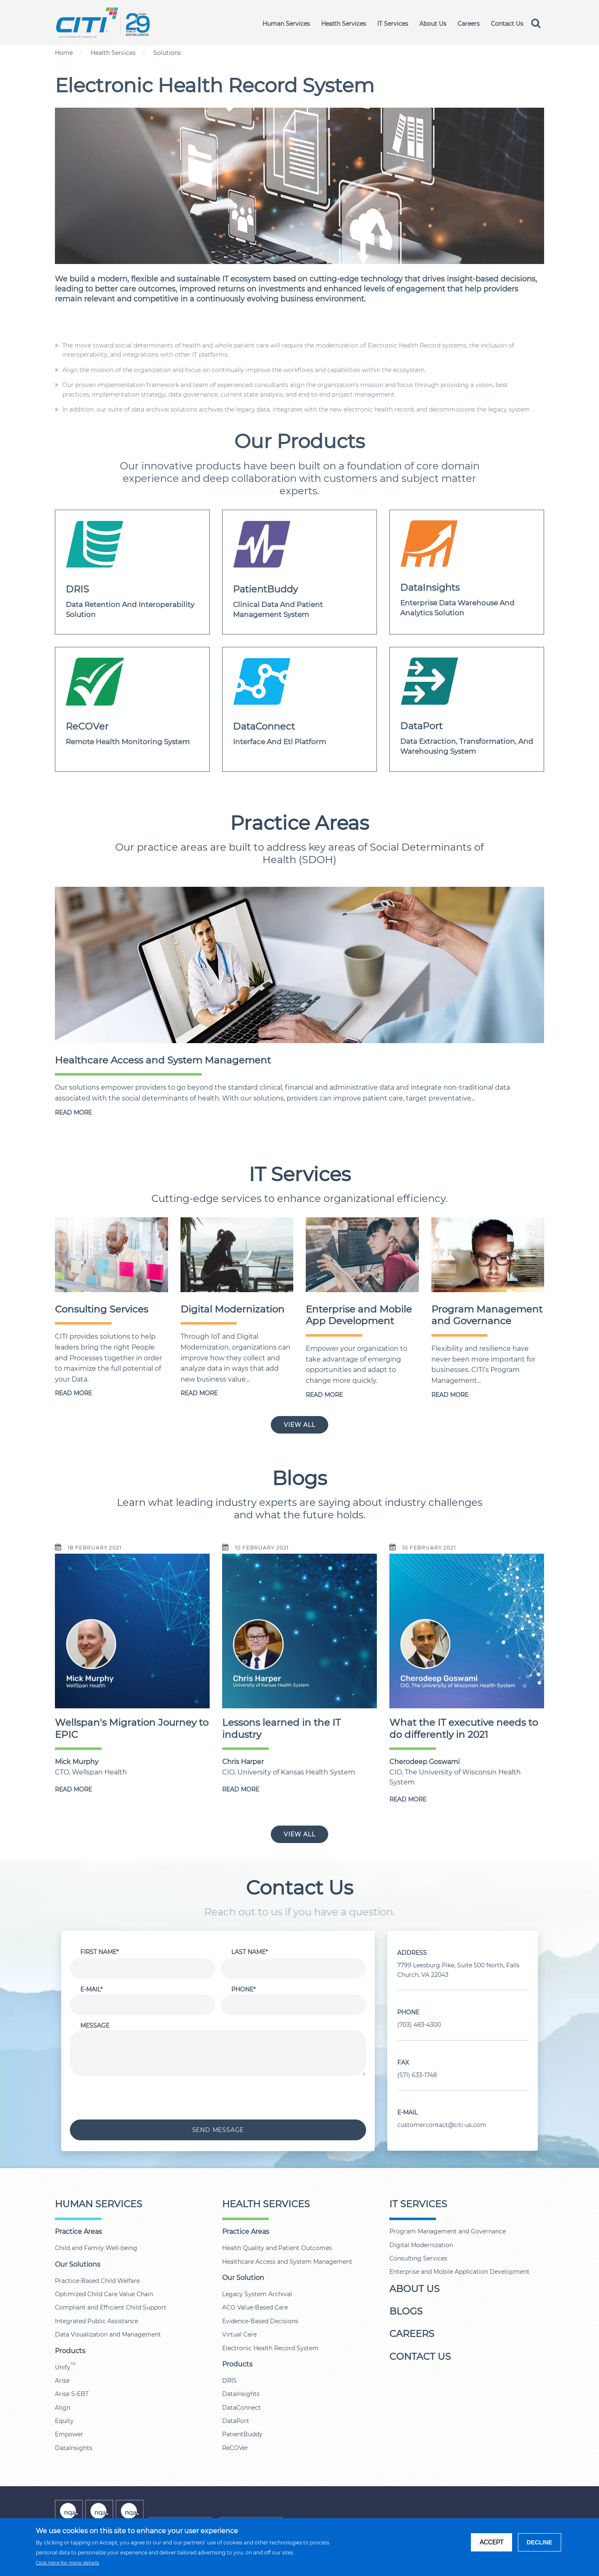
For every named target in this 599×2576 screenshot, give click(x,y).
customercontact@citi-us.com (441, 2125)
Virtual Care (239, 2334)
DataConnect (241, 2407)
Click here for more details (67, 2563)
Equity (64, 2421)
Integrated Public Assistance (96, 2321)
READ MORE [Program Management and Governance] (449, 1395)
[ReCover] (132, 709)
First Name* (99, 1952)
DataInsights (73, 2448)
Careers (468, 23)
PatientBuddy (242, 2434)
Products (70, 2351)
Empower (69, 2434)
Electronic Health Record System (270, 2348)
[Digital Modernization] (237, 1254)
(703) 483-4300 (419, 2024)
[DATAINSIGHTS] (466, 572)
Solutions (167, 53)
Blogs (406, 2311)
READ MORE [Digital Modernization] (199, 1393)
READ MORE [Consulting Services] (73, 1393)
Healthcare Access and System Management (163, 1060)
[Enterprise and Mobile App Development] (362, 1254)
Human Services (285, 23)
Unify (65, 2367)
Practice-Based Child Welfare (97, 2281)
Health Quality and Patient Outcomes (277, 2248)
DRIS (229, 2380)
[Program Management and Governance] (488, 1254)
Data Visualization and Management (108, 2334)
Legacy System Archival (257, 2294)
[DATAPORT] (466, 709)
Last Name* (249, 1952)
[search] (537, 22)
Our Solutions (77, 2264)
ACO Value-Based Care (255, 2307)
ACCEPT (491, 2542)
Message (94, 2025)
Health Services (342, 23)
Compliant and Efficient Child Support (110, 2307)
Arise (62, 2380)
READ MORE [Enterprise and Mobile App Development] (324, 1395)
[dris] (132, 572)
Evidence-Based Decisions (260, 2321)
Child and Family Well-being (96, 2248)
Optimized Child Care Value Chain (104, 2294)
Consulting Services (101, 1309)
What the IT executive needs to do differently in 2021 (463, 1728)
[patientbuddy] (299, 572)
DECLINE (539, 2542)
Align (62, 2407)
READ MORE (73, 1112)
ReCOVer (235, 2448)
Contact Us (507, 23)
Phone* (243, 1989)
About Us (432, 23)
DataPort (235, 2421)
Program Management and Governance (486, 1315)
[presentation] (218, 2098)
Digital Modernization (233, 1309)
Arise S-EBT (72, 2394)
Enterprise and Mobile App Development (359, 1315)
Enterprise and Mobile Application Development (459, 2271)
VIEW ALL (299, 1425)
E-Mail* (91, 1989)
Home (64, 53)
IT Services (392, 23)
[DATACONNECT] (299, 709)
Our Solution (243, 2278)
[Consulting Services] (111, 1254)
